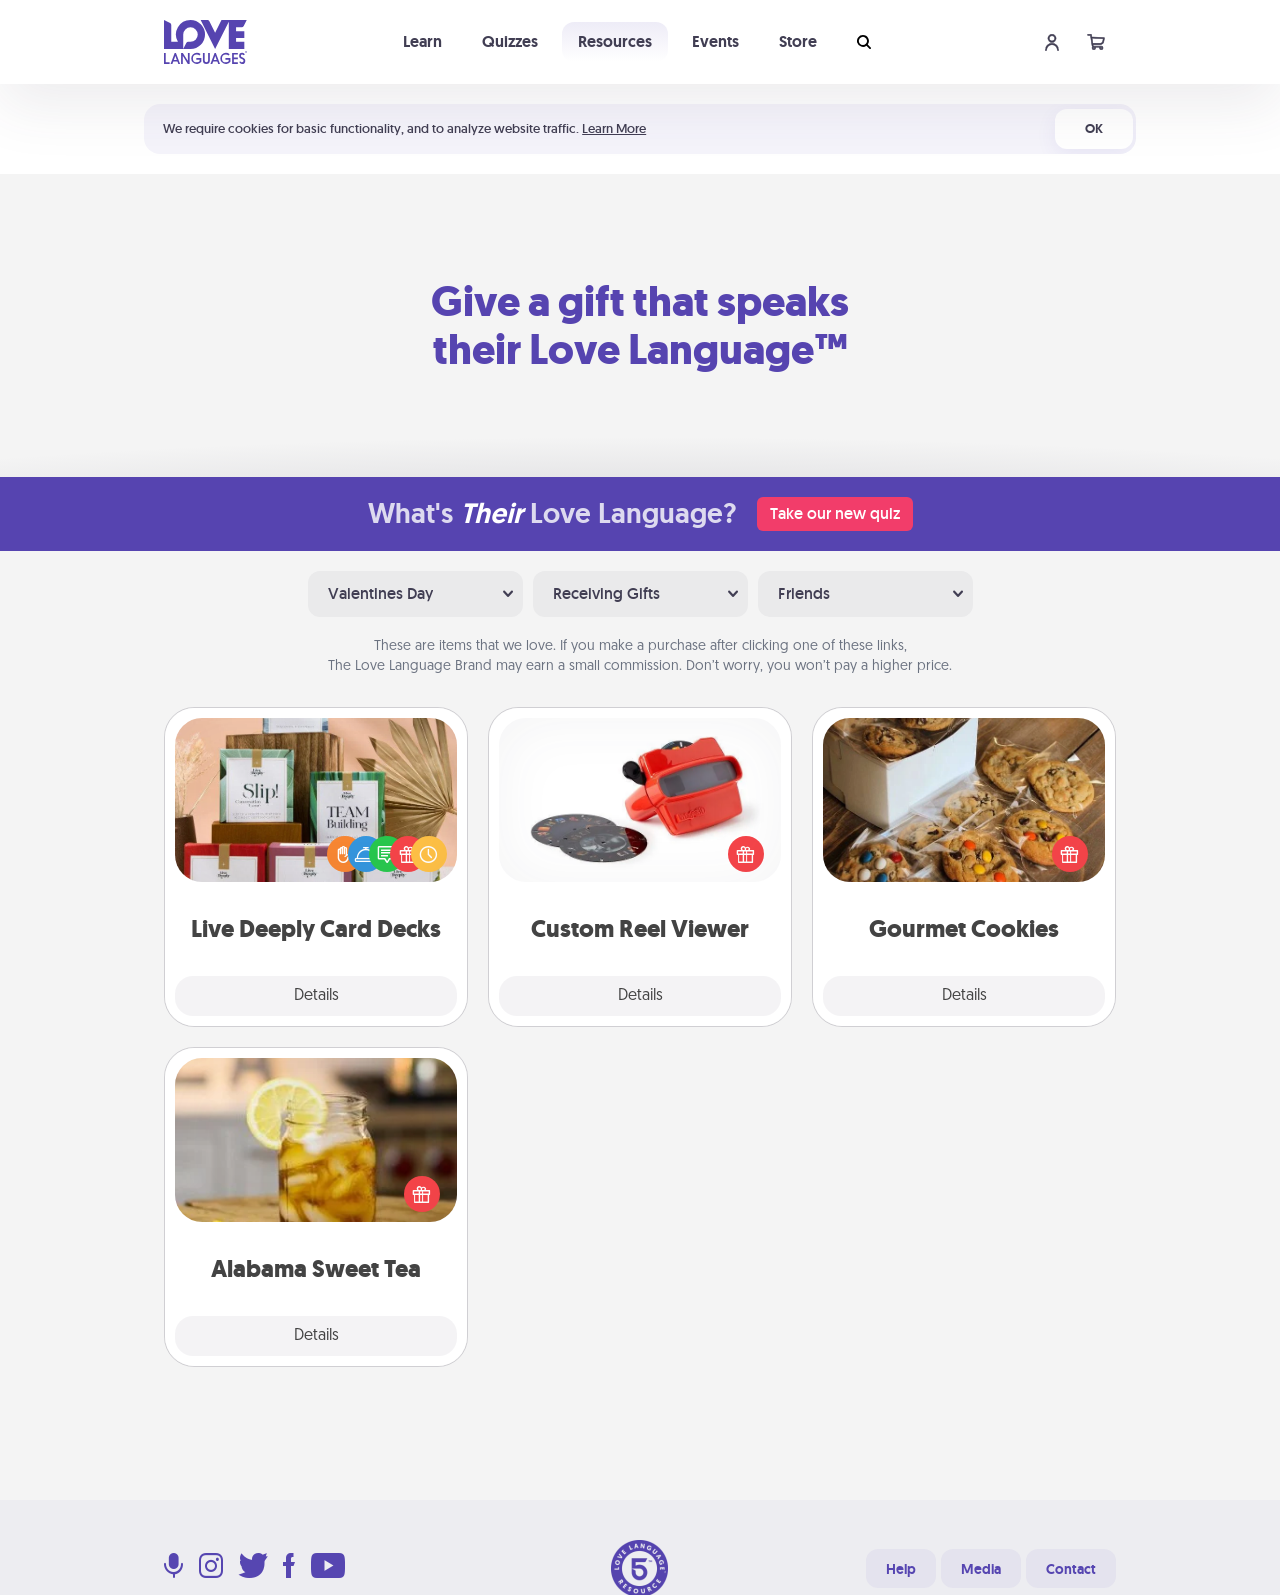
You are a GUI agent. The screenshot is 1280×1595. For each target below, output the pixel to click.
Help (901, 1569)
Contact (1071, 1569)
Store (798, 41)
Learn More (614, 128)
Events (715, 41)
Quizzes (510, 41)
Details (316, 996)
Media (981, 1569)
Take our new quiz (835, 513)
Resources (615, 41)
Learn (422, 41)
